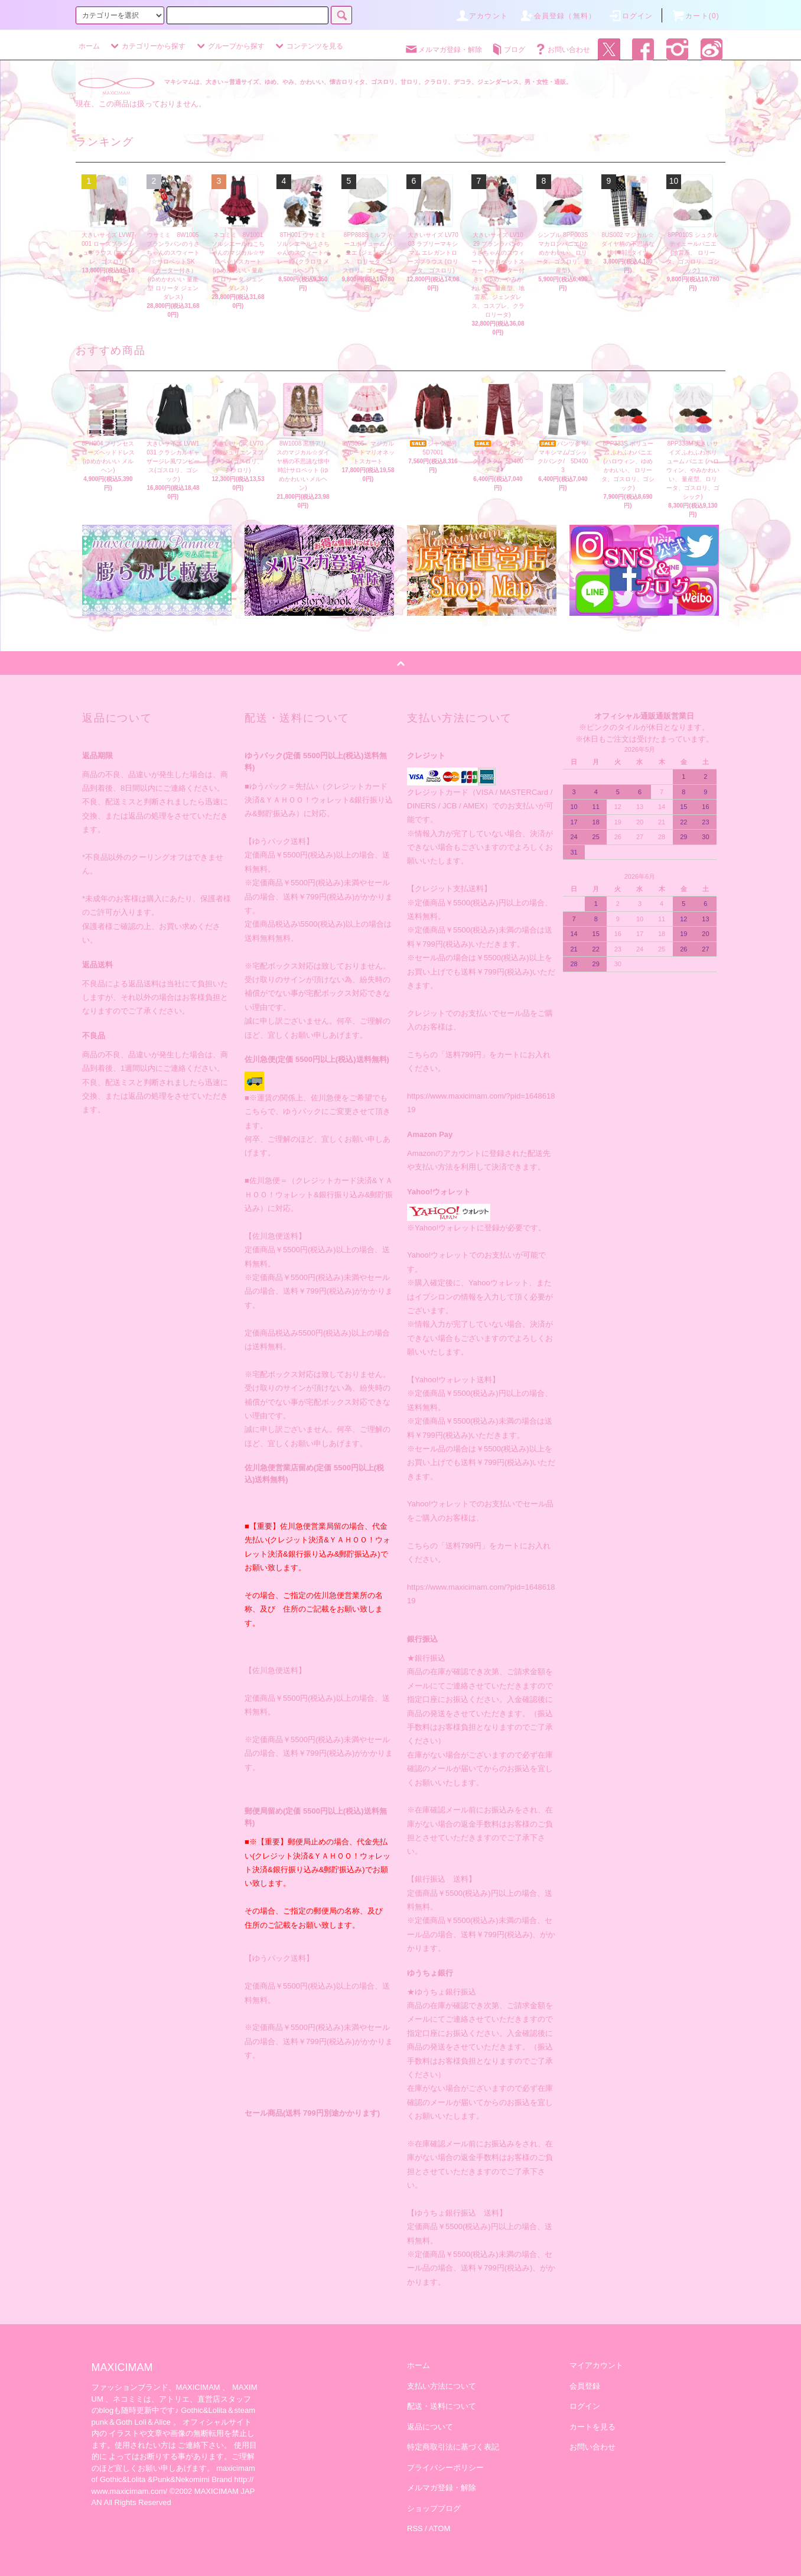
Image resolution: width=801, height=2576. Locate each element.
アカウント (481, 16)
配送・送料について (441, 2406)
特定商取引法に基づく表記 (453, 2446)
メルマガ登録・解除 (443, 50)
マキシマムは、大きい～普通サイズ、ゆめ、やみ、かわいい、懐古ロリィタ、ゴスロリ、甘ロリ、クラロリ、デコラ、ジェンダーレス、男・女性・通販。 (368, 82)
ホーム (89, 46)
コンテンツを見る (307, 46)
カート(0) (695, 16)
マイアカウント (596, 2365)
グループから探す (229, 46)
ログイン (630, 16)
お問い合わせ (561, 50)
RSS (415, 2528)
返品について (430, 2426)
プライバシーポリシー (445, 2467)
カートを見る (592, 2426)
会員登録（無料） (558, 16)
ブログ (507, 50)
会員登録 (584, 2386)
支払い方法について (441, 2386)
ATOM (439, 2528)
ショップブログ (434, 2508)
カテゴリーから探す (146, 46)
